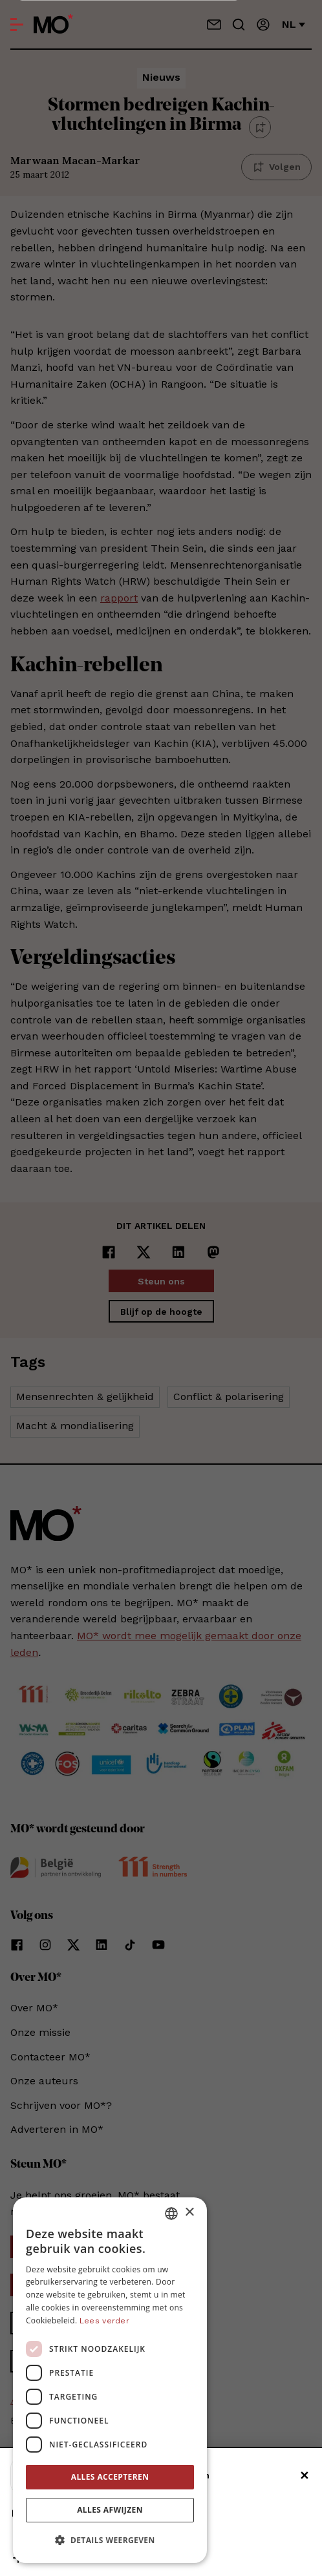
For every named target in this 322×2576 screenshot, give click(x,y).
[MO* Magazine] (53, 25)
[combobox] (171, 2213)
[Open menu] (16, 24)
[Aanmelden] (263, 24)
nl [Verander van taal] (293, 24)
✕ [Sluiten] (304, 2475)
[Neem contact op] (214, 24)
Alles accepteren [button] (110, 2476)
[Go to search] (238, 24)
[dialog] (110, 2380)
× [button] (189, 2212)
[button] (110, 2540)
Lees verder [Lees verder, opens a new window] (104, 2320)
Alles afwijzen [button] (110, 2509)
